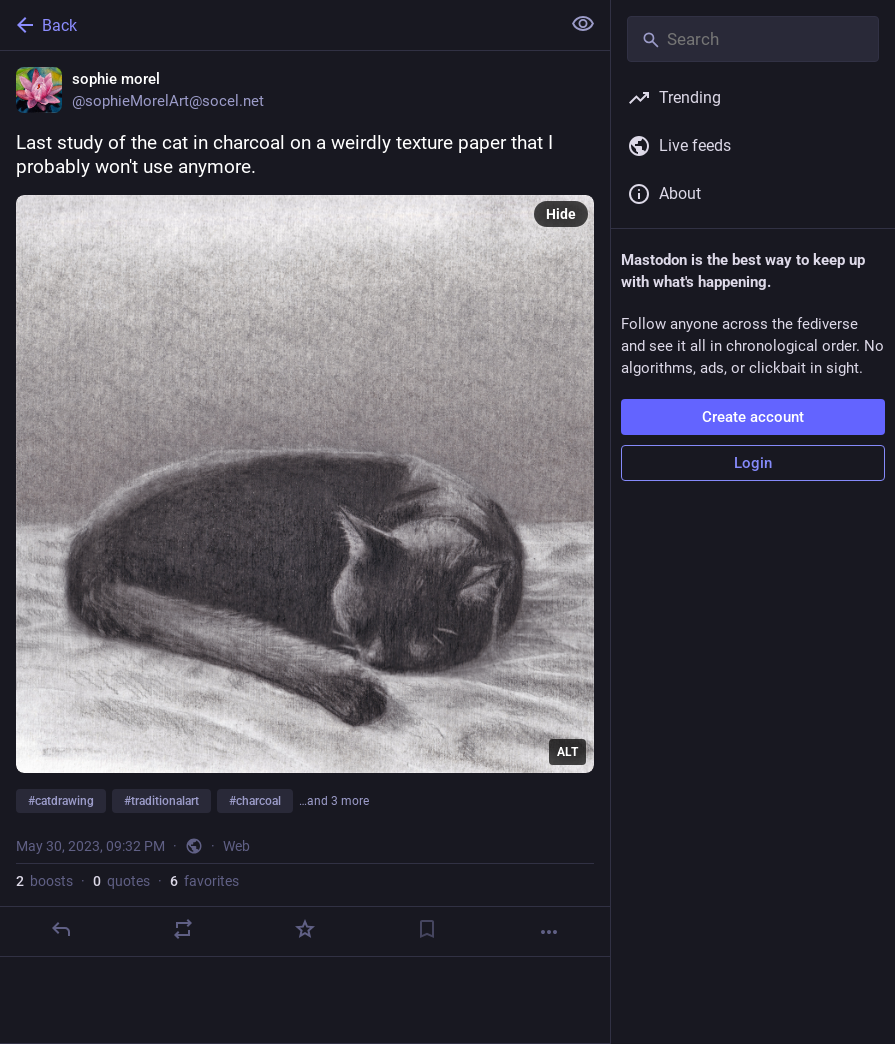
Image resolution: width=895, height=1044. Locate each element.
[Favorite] (305, 929)
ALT (567, 752)
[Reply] (61, 929)
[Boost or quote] (183, 929)
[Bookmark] (427, 929)
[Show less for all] (583, 24)
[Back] (278, 25)
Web (236, 846)
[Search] (753, 39)
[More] (549, 932)
